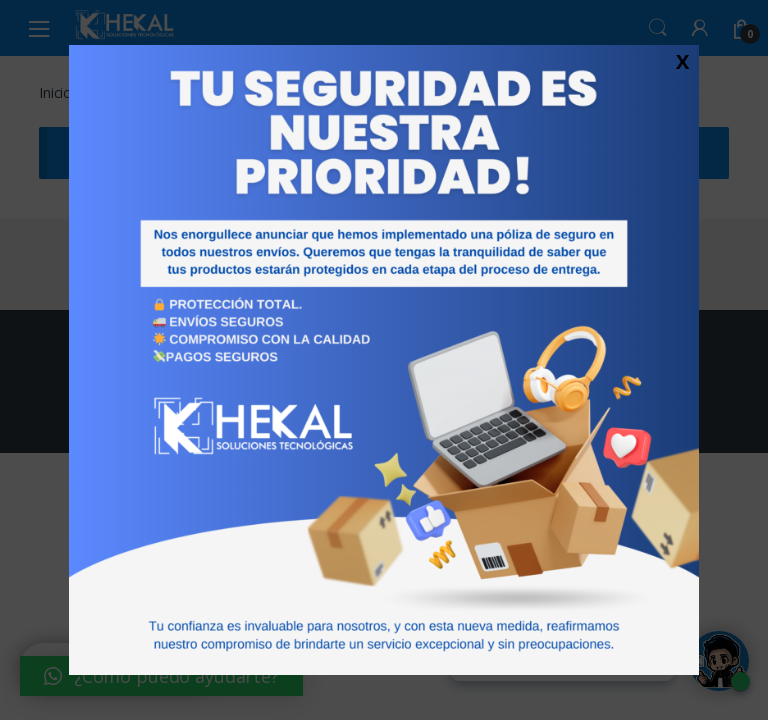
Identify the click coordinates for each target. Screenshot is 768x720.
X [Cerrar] (682, 61)
